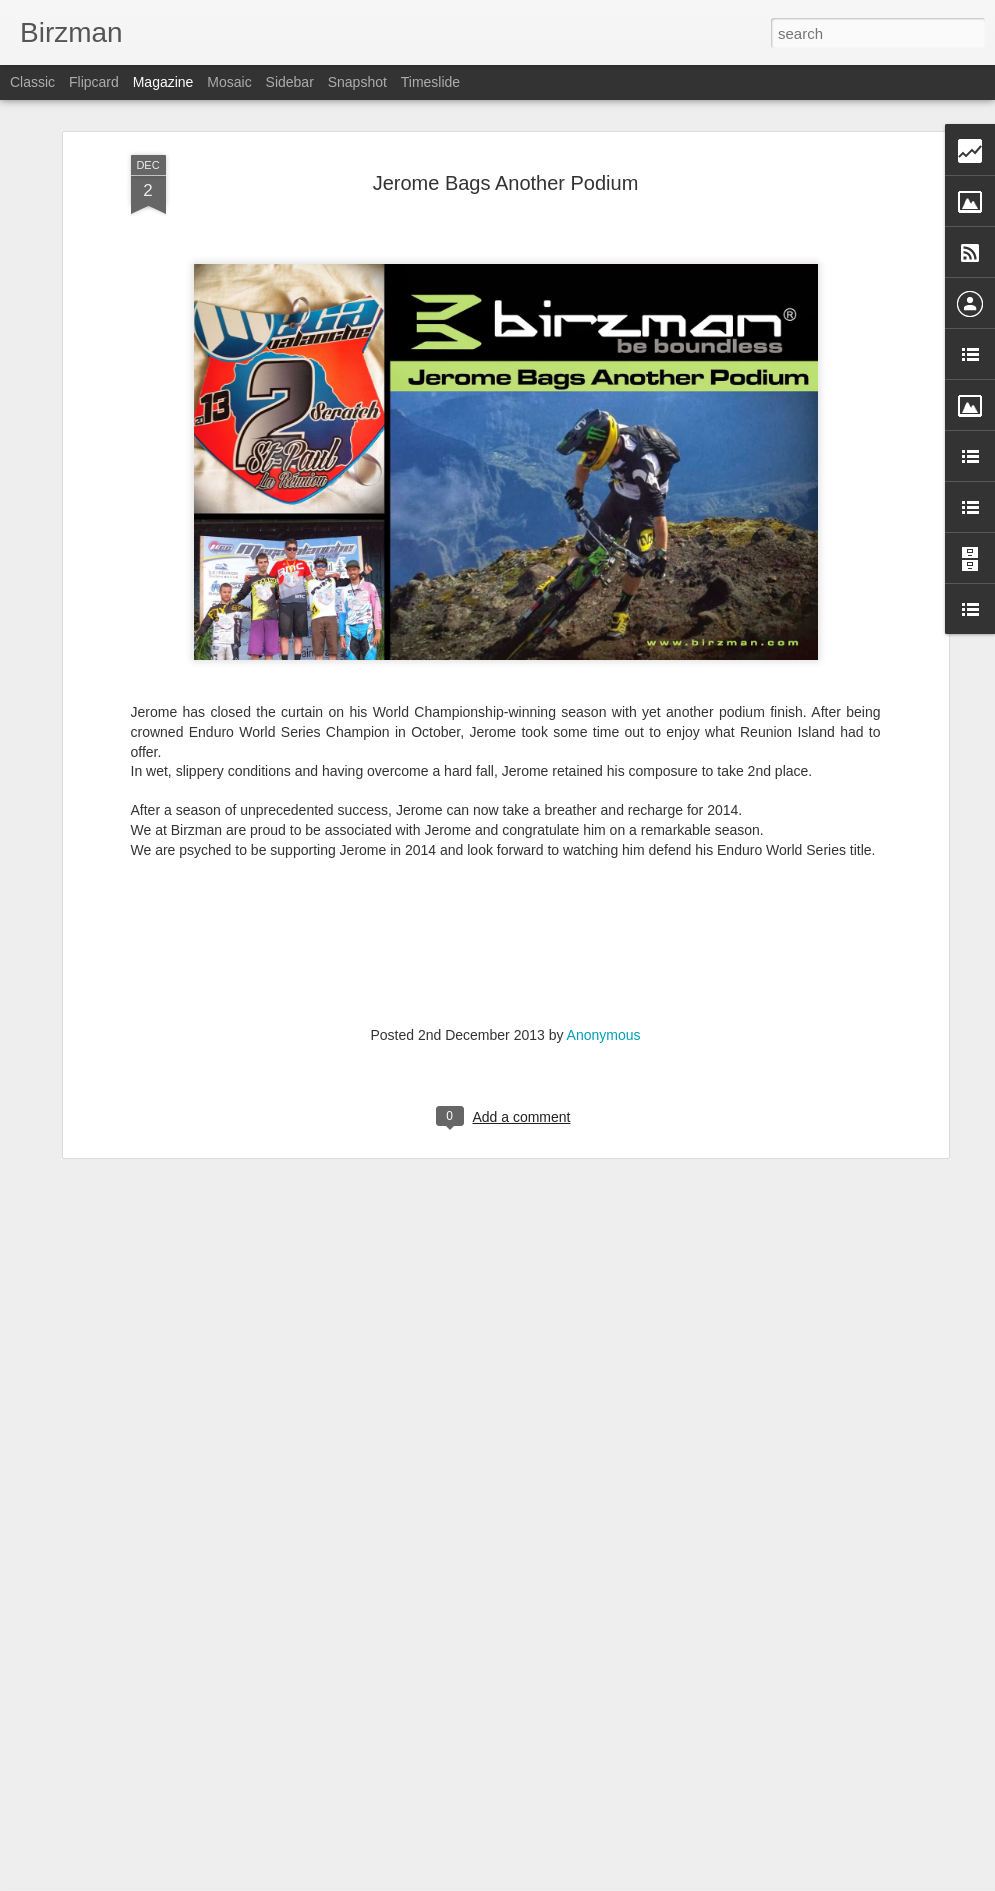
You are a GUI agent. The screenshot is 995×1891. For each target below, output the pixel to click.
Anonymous (604, 954)
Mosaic (229, 82)
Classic (32, 82)
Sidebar (290, 82)
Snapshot (357, 82)
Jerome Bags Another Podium (506, 102)
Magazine (163, 82)
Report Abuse (618, 1880)
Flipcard (94, 82)
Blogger (560, 1880)
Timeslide (430, 82)
